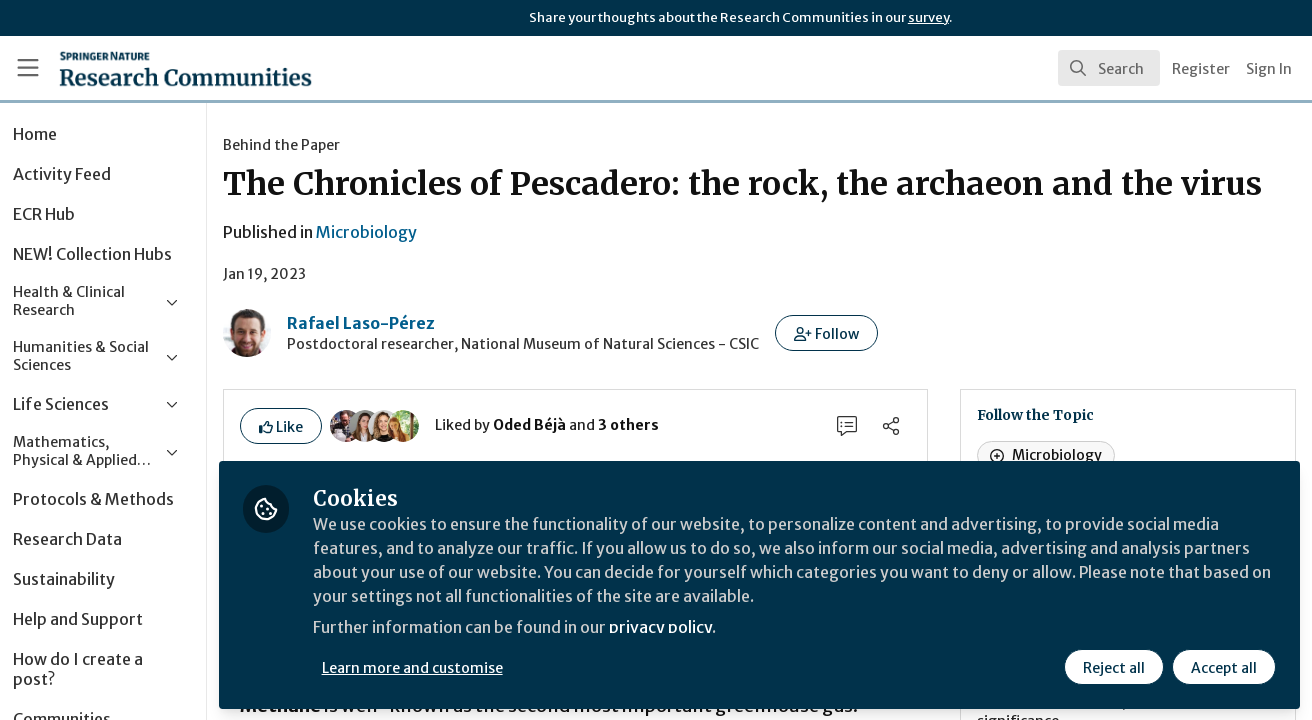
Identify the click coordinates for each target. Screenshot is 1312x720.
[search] (1109, 68)
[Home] (157, 68)
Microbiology (415, 272)
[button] (875, 373)
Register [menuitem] (1201, 69)
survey (928, 17)
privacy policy (712, 628)
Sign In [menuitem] (1269, 69)
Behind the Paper (330, 145)
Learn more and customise (461, 667)
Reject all (1114, 667)
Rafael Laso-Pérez (410, 363)
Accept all (1224, 667)
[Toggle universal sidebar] (28, 68)
